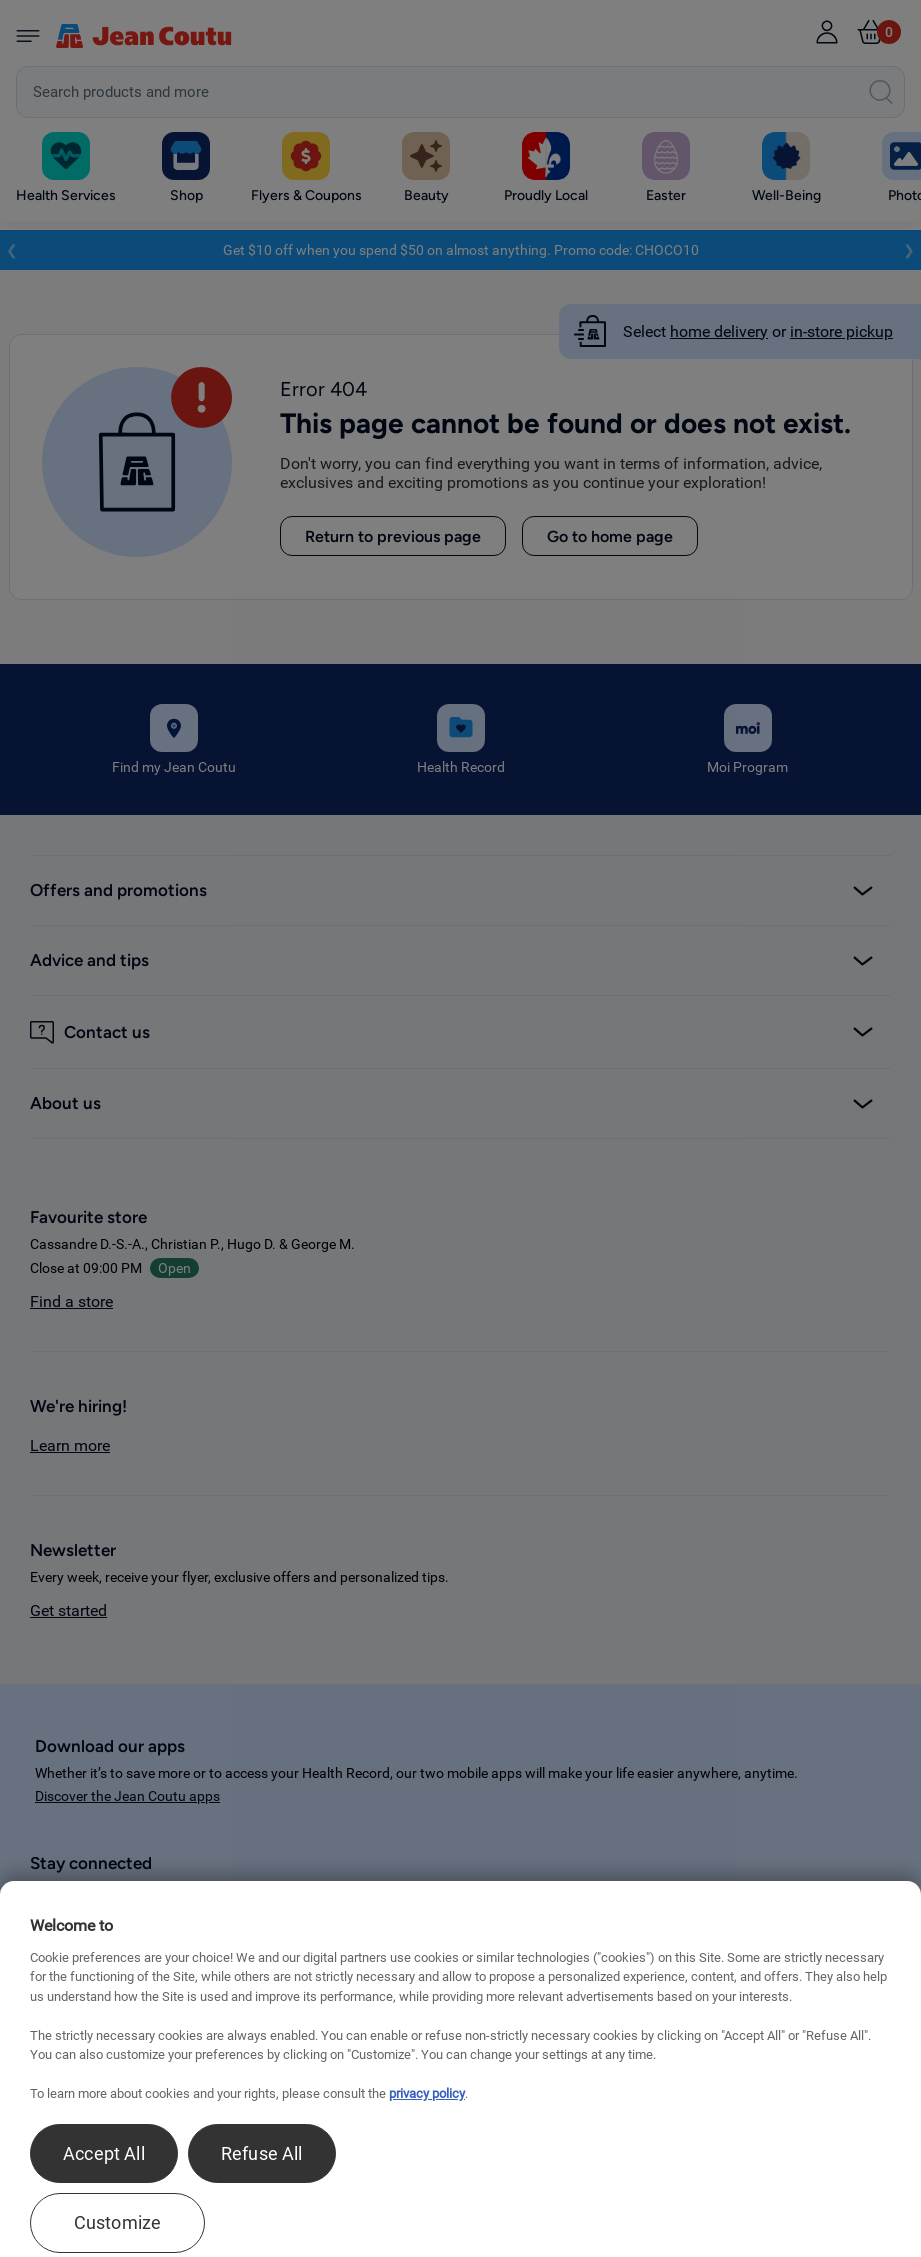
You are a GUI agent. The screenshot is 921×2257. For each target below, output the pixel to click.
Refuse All (262, 2153)
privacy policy (427, 2093)
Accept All (104, 2153)
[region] (460, 2069)
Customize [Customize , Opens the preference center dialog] (118, 2222)
